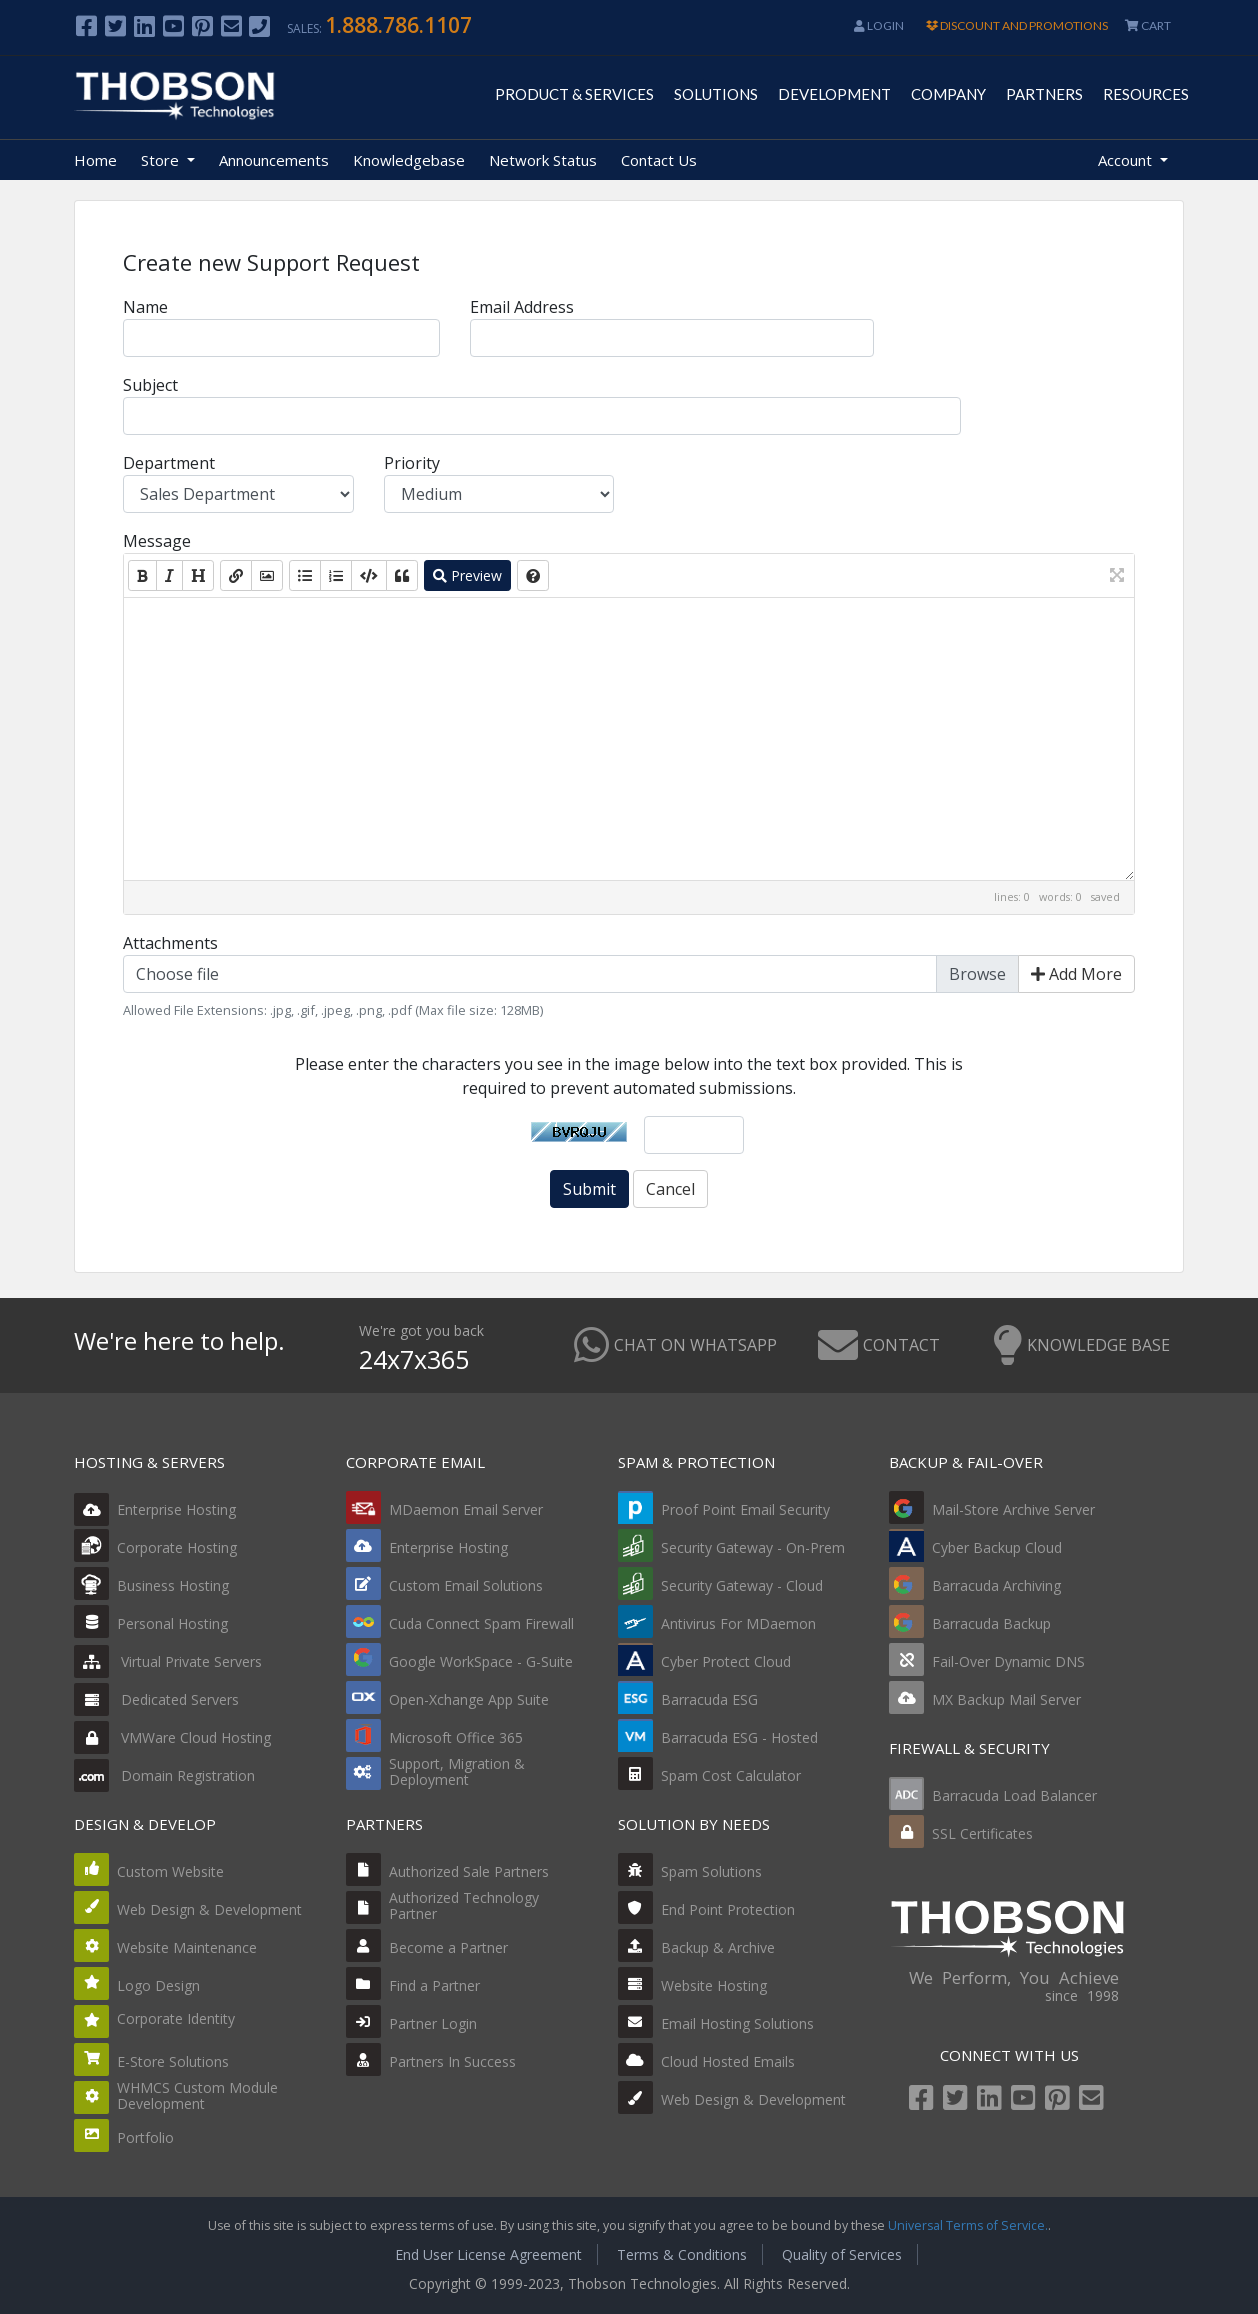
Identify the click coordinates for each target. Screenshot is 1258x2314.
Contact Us (659, 160)
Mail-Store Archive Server (1013, 1509)
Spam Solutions (711, 1871)
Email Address (522, 307)
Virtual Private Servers (168, 1661)
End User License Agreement (488, 2254)
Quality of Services (842, 2254)
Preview (467, 575)
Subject (150, 385)
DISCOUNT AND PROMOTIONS (1017, 25)
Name (145, 307)
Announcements (274, 160)
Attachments (170, 943)
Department (169, 463)
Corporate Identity (176, 2018)
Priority (412, 463)
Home (95, 160)
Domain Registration (164, 1775)
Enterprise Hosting (155, 1509)
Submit (589, 1189)
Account (1127, 160)
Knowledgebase (409, 160)
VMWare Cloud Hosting (172, 1737)
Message (157, 541)
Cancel (670, 1189)
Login (879, 25)
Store (162, 160)
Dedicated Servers (156, 1699)
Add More (1076, 974)
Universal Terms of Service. (968, 2225)
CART (1148, 25)
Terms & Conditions (682, 2254)
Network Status (543, 160)
